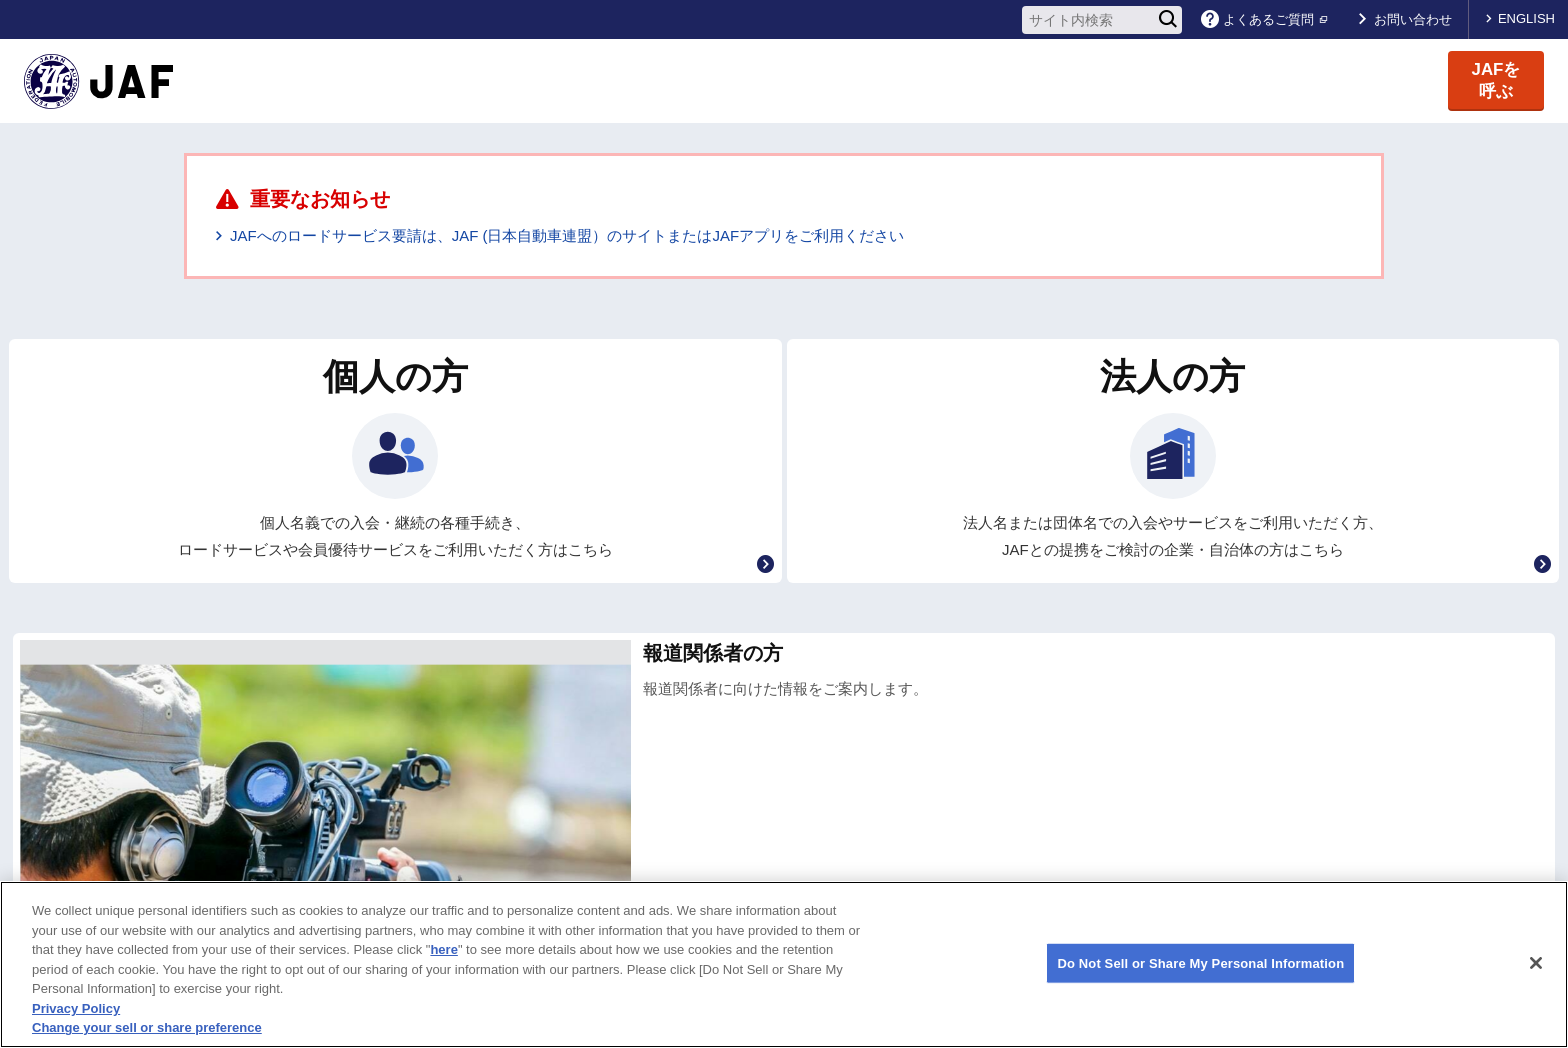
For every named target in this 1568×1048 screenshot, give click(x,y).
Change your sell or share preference (147, 1027)
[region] (784, 964)
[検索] (1168, 20)
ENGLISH (1526, 18)
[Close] (1536, 963)
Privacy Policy (76, 1008)
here (443, 949)
